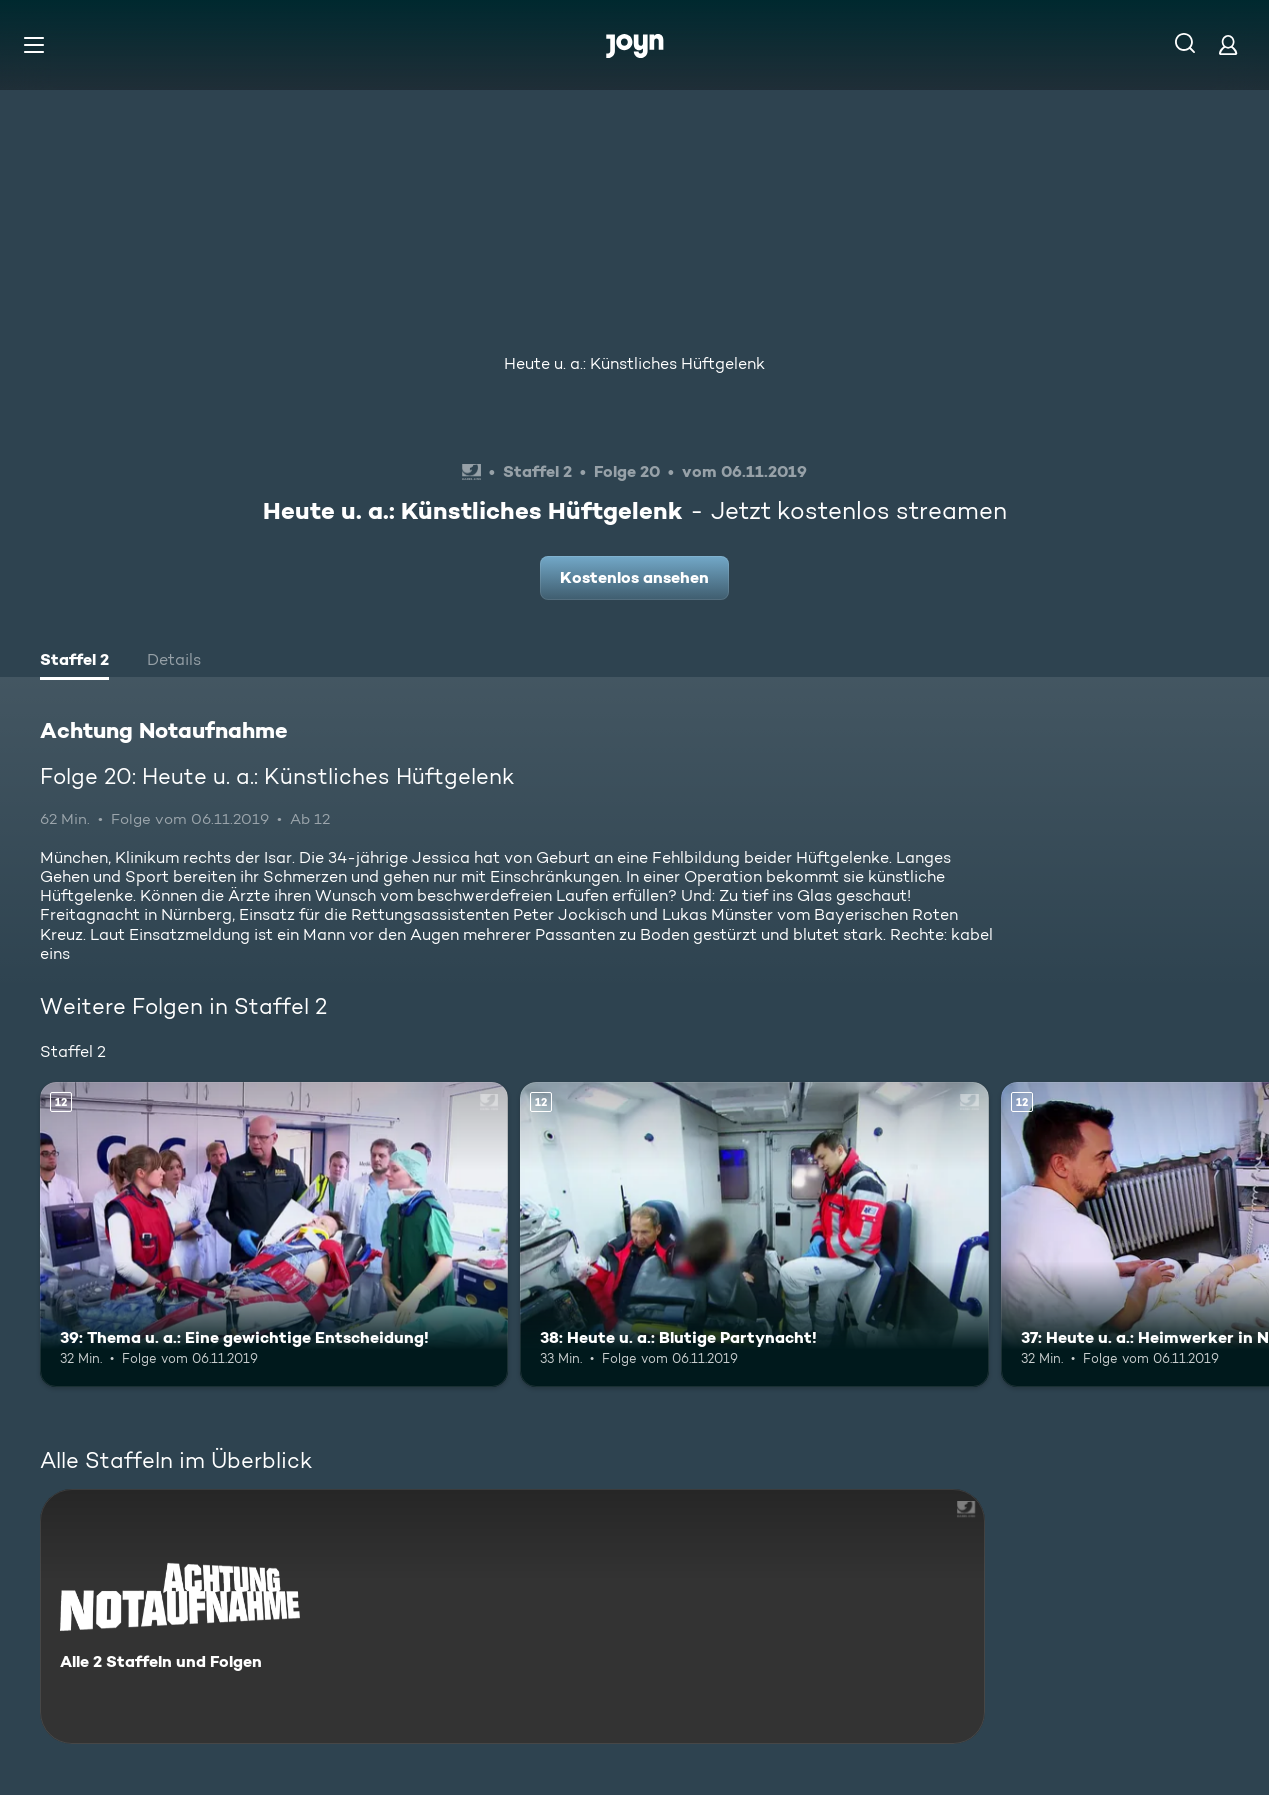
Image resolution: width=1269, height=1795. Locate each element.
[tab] (74, 662)
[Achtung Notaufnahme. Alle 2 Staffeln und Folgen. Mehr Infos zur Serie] (512, 1616)
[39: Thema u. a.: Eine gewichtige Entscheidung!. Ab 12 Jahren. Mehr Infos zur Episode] (274, 1234)
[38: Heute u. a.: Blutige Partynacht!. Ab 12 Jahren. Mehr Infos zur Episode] (754, 1234)
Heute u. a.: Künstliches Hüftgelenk (634, 363)
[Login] (1228, 44)
